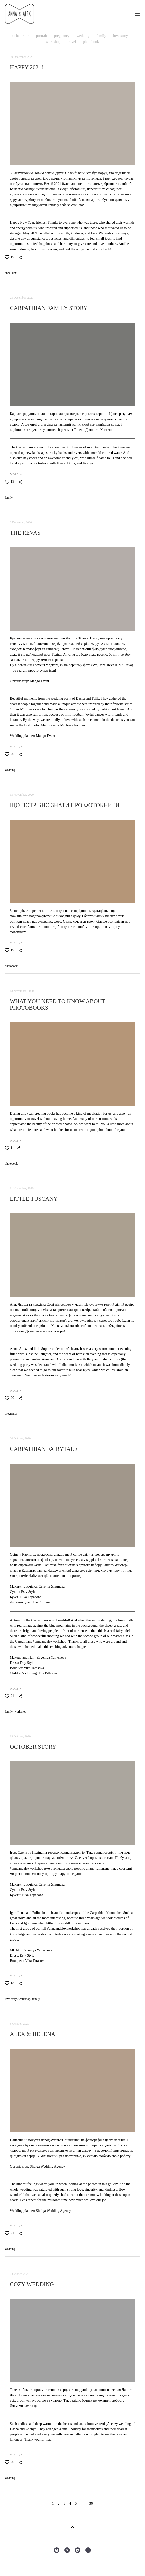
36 (91, 2503)
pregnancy (62, 36)
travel (72, 42)
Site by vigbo (72, 2564)
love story (120, 36)
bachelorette (20, 36)
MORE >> (16, 474)
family (101, 36)
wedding (83, 36)
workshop (54, 42)
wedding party (20, 1365)
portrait (42, 36)
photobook (91, 42)
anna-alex (11, 273)
